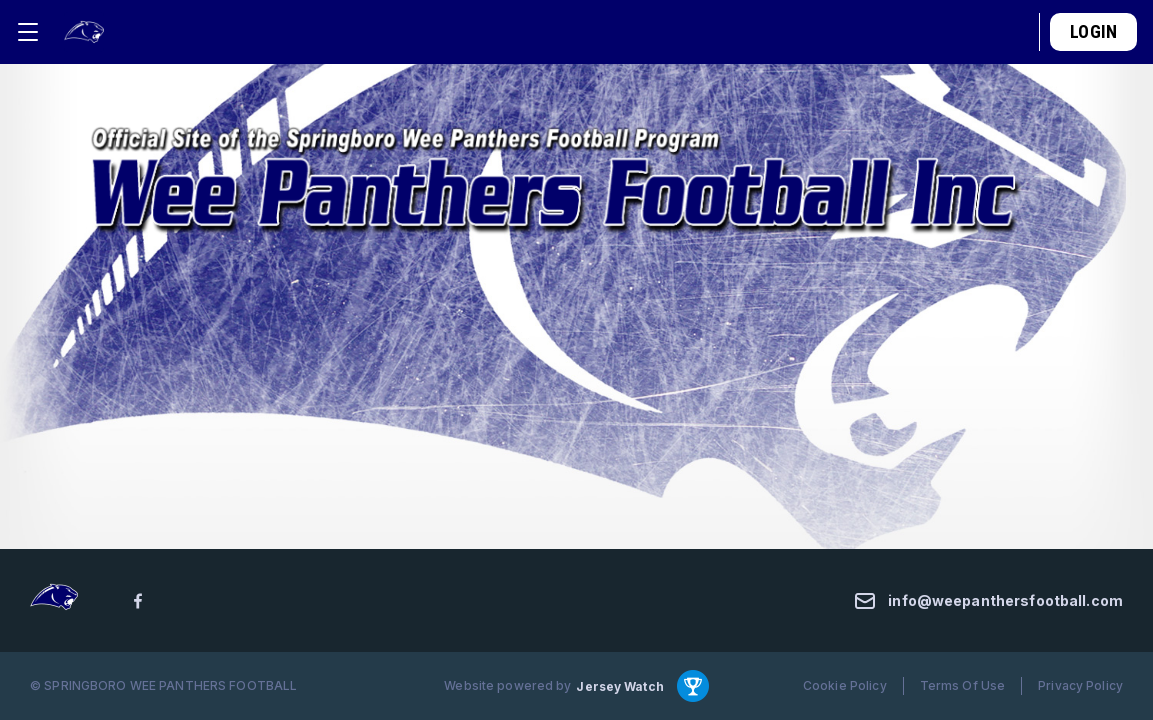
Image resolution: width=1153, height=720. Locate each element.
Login (1093, 31)
